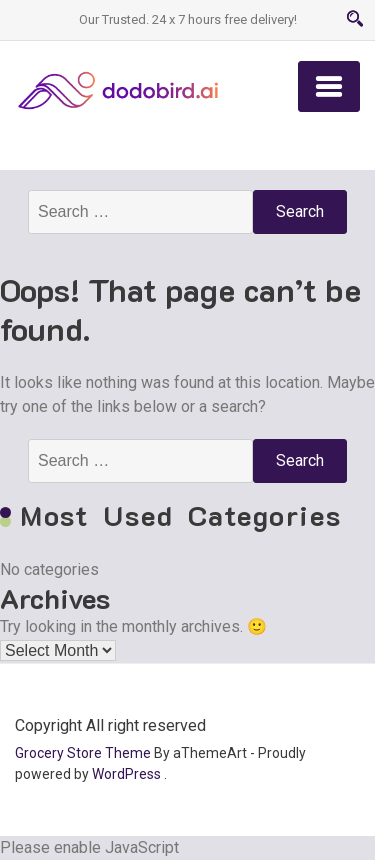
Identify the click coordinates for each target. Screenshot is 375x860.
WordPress (126, 774)
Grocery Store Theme (83, 753)
